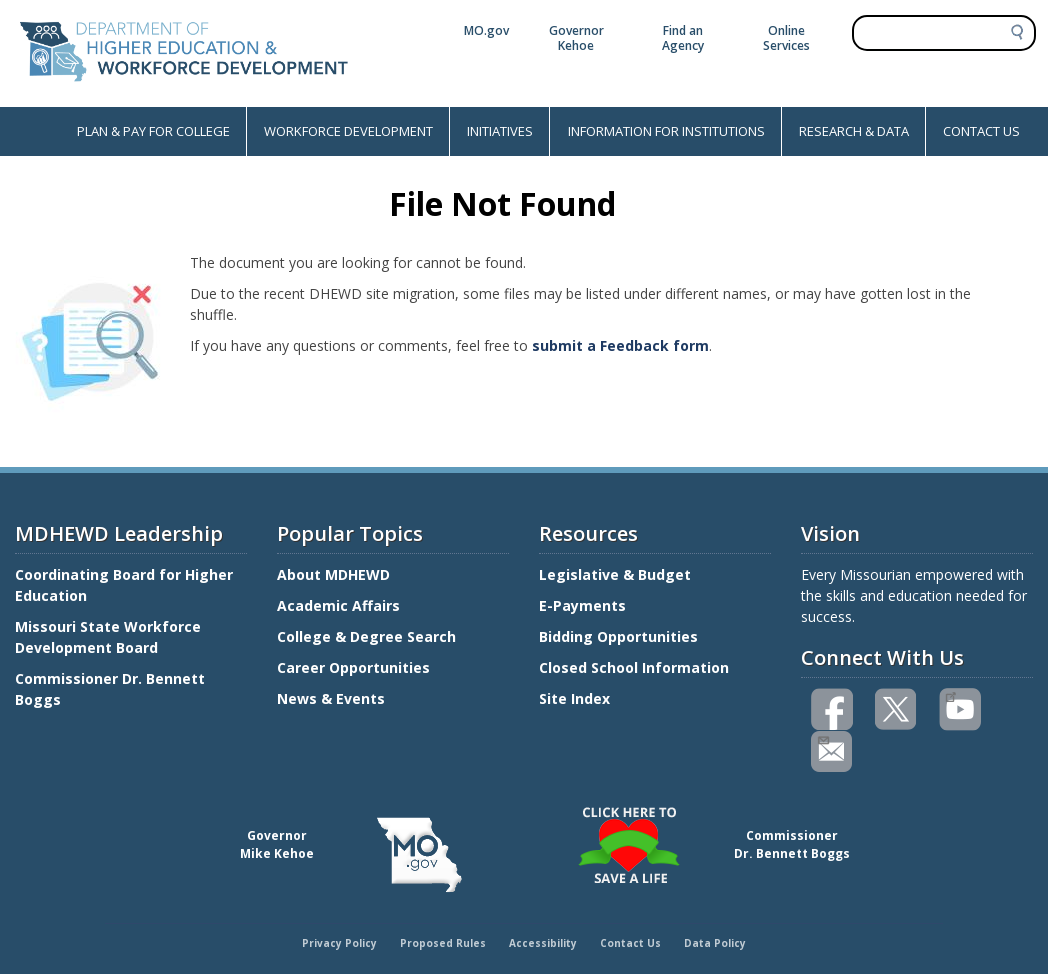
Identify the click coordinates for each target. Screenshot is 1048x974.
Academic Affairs (340, 605)
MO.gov (486, 30)
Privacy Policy (339, 943)
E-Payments (582, 605)
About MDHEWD (333, 574)
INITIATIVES (500, 131)
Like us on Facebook (833, 709)
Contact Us (630, 943)
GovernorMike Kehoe (277, 844)
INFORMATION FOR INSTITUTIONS (666, 131)
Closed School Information (634, 667)
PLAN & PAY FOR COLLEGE (153, 131)
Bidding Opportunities (620, 636)
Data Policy (715, 943)
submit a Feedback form (620, 345)
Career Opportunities (353, 667)
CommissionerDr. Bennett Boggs (792, 844)
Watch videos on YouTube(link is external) (950, 695)
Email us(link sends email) (822, 738)
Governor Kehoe (576, 38)
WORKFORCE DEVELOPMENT (348, 131)
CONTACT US (981, 131)
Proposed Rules (443, 943)
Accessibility (543, 943)
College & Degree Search (368, 636)
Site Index (576, 698)
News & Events (331, 698)
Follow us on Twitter (897, 709)
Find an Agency (683, 38)
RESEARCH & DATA (854, 131)
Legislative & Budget (617, 574)
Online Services (786, 38)
